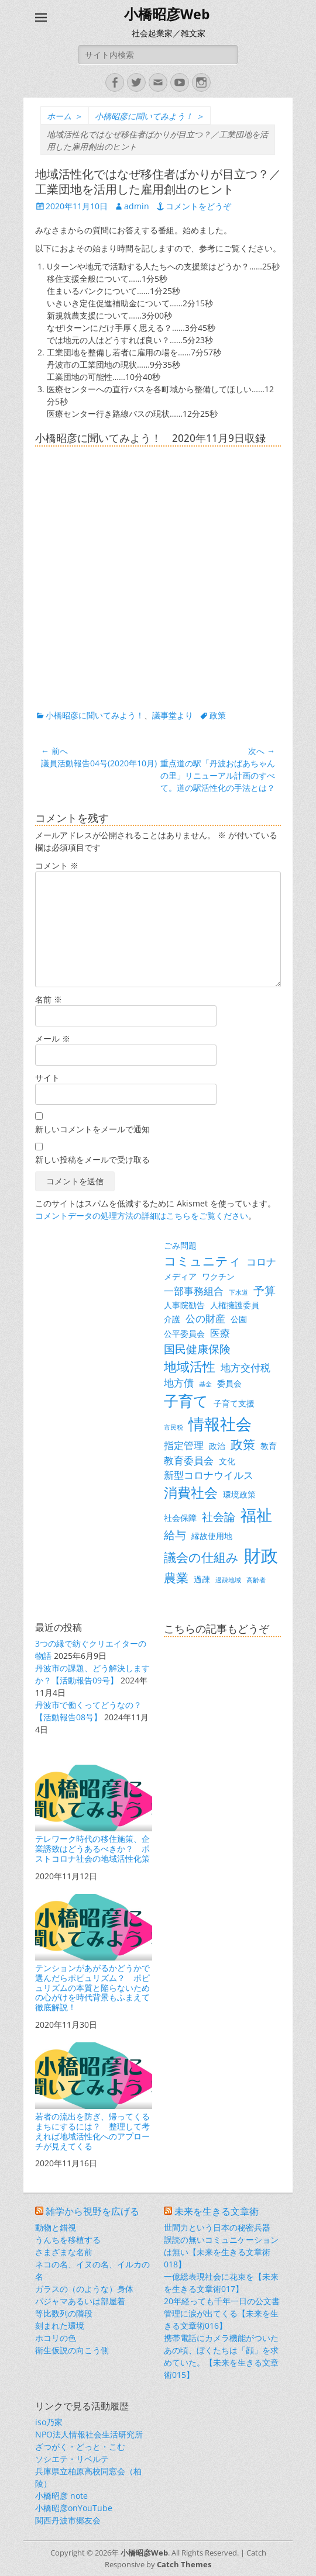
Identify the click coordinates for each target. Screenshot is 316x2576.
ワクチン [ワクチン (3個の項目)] (218, 1276)
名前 (48, 999)
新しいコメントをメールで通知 (92, 1129)
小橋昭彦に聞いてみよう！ (149, 116)
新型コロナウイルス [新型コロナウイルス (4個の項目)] (208, 1475)
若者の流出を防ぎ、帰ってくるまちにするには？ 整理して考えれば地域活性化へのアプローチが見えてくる (93, 2096)
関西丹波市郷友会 (68, 2520)
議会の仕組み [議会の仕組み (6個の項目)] (201, 1557)
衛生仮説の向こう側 (72, 2350)
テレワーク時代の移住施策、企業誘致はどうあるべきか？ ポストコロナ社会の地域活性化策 (93, 1814)
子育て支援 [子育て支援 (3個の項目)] (234, 1403)
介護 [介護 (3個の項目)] (172, 1319)
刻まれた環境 (59, 2325)
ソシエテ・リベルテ (72, 2458)
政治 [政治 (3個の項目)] (217, 1445)
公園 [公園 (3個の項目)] (239, 1319)
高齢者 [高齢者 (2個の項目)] (256, 1580)
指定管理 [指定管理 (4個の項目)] (184, 1445)
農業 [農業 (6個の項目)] (176, 1577)
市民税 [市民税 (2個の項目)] (173, 1427)
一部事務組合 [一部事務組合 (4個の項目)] (194, 1291)
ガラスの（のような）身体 (84, 2288)
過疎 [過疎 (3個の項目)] (202, 1579)
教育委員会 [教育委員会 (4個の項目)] (189, 1460)
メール (52, 1038)
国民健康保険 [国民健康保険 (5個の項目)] (197, 1348)
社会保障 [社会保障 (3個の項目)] (180, 1517)
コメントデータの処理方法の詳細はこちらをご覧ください (141, 1215)
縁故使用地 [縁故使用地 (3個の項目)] (211, 1535)
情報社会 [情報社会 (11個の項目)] (220, 1423)
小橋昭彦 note (61, 2495)
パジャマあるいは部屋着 (80, 2301)
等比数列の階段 (63, 2313)
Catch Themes (184, 2564)
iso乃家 (49, 2422)
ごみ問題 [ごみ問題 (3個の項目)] (180, 1245)
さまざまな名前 (63, 2251)
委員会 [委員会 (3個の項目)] (229, 1383)
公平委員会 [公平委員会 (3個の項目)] (184, 1333)
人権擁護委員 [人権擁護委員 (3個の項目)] (234, 1305)
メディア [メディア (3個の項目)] (180, 1276)
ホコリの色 (55, 2337)
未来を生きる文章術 (216, 2211)
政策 (217, 715)
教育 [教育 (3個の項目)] (268, 1445)
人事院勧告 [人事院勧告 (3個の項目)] (184, 1305)
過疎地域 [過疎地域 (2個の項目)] (228, 1580)
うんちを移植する (68, 2239)
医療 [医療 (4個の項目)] (220, 1333)
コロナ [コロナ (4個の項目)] (261, 1261)
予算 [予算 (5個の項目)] (264, 1290)
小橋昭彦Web (167, 14)
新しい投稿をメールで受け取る (92, 1159)
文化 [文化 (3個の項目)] (227, 1461)
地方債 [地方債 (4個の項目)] (179, 1382)
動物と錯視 (55, 2227)
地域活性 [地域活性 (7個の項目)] (189, 1366)
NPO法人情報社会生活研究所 (89, 2434)
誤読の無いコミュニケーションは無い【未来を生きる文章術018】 (221, 2252)
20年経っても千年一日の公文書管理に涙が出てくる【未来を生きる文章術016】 (222, 2313)
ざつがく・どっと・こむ (80, 2446)
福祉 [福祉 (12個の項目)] (256, 1515)
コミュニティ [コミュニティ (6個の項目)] (202, 1261)
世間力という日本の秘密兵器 (217, 2227)
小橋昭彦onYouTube (73, 2507)
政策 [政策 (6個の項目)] (243, 1444)
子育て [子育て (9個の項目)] (186, 1400)
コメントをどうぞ (198, 206)
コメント (56, 865)
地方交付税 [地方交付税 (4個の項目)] (245, 1367)
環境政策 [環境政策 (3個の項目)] (239, 1494)
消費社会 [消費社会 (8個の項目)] (191, 1492)
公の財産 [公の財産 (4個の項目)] (205, 1318)
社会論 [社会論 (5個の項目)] (218, 1516)
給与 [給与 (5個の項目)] (175, 1534)
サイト (47, 1077)
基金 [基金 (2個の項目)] (205, 1384)
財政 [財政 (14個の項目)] (261, 1555)
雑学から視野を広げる (92, 2211)
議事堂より (172, 715)
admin (136, 206)
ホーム (65, 116)
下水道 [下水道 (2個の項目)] (238, 1292)
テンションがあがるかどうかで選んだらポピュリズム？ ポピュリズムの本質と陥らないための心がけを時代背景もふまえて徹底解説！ (93, 1953)
